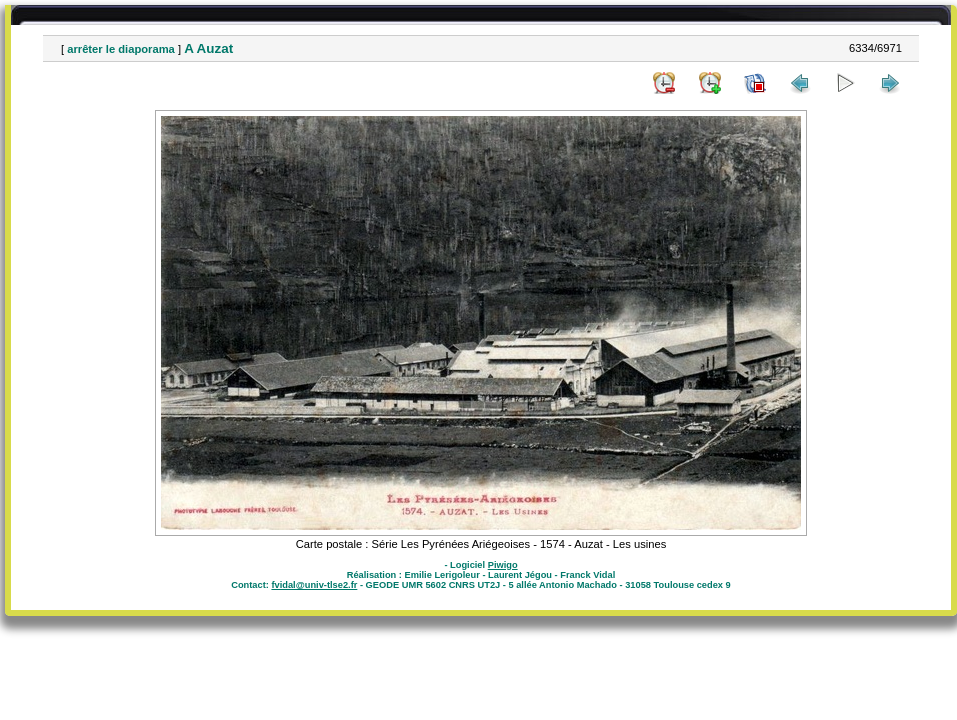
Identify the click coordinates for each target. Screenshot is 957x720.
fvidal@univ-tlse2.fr (314, 585)
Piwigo (503, 565)
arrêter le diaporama (121, 49)
